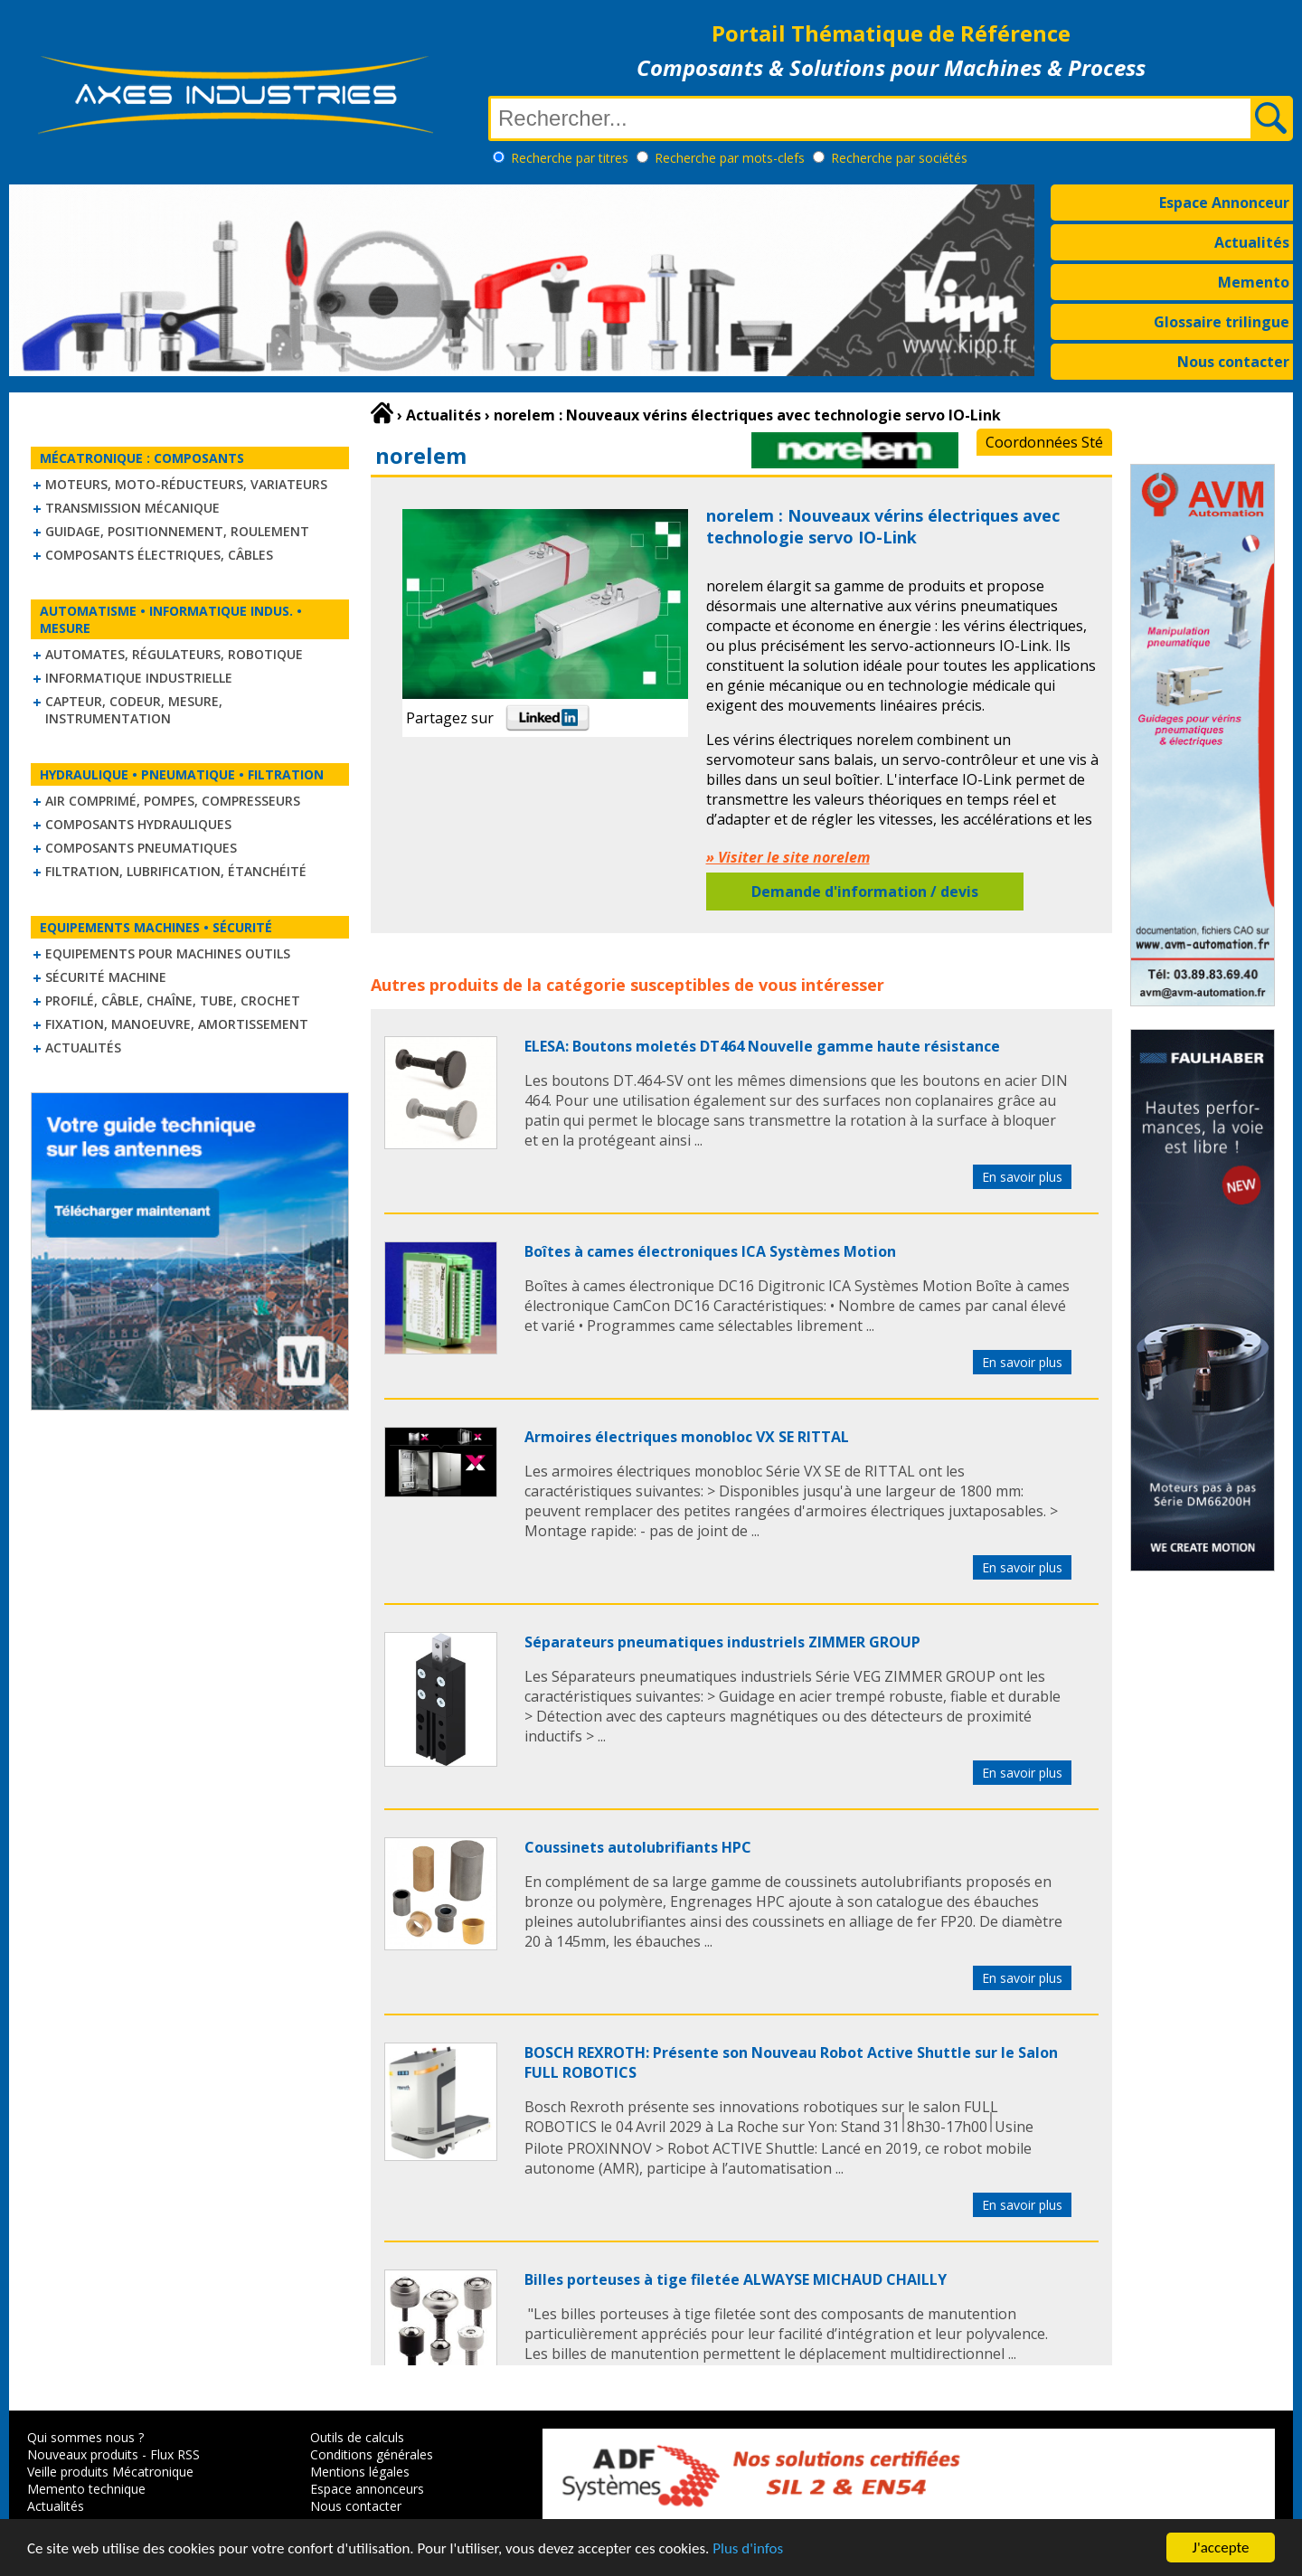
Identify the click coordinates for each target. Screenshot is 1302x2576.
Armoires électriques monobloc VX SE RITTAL (686, 1437)
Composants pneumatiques (141, 847)
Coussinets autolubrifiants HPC (637, 1847)
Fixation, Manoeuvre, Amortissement (176, 1024)
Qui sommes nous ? (85, 2437)
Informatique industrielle (138, 677)
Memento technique (86, 2488)
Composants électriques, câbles (159, 554)
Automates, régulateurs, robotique (174, 654)
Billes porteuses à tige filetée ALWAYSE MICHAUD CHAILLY (735, 2279)
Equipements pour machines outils (167, 953)
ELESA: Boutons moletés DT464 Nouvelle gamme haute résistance (762, 1046)
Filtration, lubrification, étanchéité (176, 871)
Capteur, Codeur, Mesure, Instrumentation (133, 710)
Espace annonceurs (367, 2488)
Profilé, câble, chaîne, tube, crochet (172, 1000)
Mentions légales (360, 2471)
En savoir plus (1022, 1176)
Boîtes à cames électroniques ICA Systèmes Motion (710, 1251)
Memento (1253, 282)
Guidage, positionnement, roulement (177, 531)
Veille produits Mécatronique (110, 2471)
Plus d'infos (747, 2556)
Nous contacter (1233, 362)
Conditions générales (371, 2454)
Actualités (1251, 242)
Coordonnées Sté (1044, 442)
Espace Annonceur (1224, 202)
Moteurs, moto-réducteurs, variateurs (186, 484)
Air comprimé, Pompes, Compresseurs (172, 800)
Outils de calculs (357, 2437)
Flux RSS (175, 2454)
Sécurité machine (105, 977)
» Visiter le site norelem (788, 857)
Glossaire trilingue (1221, 322)
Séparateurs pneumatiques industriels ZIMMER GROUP (722, 1642)
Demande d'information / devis (864, 891)
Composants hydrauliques (138, 824)
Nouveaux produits (82, 2454)
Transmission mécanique (132, 507)
